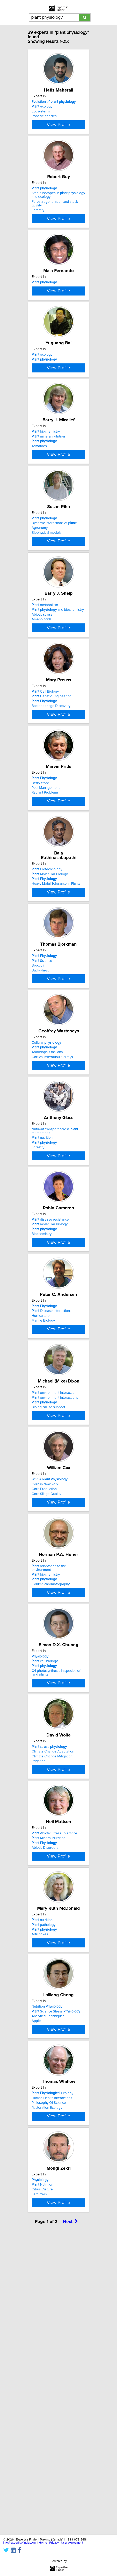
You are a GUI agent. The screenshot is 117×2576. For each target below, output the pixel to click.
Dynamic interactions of (54, 603)
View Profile (58, 136)
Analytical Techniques (48, 2283)
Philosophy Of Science (49, 2381)
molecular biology (50, 1391)
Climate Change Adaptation (53, 1982)
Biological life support (48, 1598)
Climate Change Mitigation (52, 1987)
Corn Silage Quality (46, 1697)
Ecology (52, 2372)
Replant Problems (45, 909)
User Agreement (72, 2542)
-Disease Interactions (51, 1490)
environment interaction (54, 1584)
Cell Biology (45, 796)
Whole (49, 1682)
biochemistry (46, 500)
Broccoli (38, 1101)
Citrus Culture (42, 2480)
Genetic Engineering (51, 800)
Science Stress (56, 2278)
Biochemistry (42, 1401)
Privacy (54, 2542)
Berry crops (40, 899)
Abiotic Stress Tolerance (54, 2076)
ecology (42, 111)
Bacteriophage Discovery (51, 810)
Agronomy (40, 608)
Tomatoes (39, 515)
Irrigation (38, 1992)
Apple (36, 2288)
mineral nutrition (48, 505)
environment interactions (55, 1588)
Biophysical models (46, 613)
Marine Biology (43, 1500)
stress (49, 1978)
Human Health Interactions (52, 2376)
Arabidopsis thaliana (47, 1199)
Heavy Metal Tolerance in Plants (56, 1007)
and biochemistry (58, 702)
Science (42, 1096)
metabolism (45, 697)
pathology (43, 2179)
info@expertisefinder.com (20, 2542)
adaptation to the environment (49, 1782)
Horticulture (41, 1495)
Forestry (38, 226)
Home (43, 2542)
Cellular (46, 1190)
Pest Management (46, 904)
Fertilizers (39, 2485)
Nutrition (47, 2273)
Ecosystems (41, 116)
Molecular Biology (50, 997)
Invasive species (44, 121)
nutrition (42, 1297)
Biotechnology (47, 993)
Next (70, 2519)
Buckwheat (40, 1106)
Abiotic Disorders (45, 2091)
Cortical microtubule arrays (52, 1204)
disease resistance (50, 1387)
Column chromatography (51, 1799)
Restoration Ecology (47, 2386)
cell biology (45, 1884)
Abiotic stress (42, 707)
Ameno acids (42, 712)
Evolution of (54, 106)
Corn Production (44, 1692)
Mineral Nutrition (48, 2081)
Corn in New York (45, 1687)
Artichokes (40, 2189)
